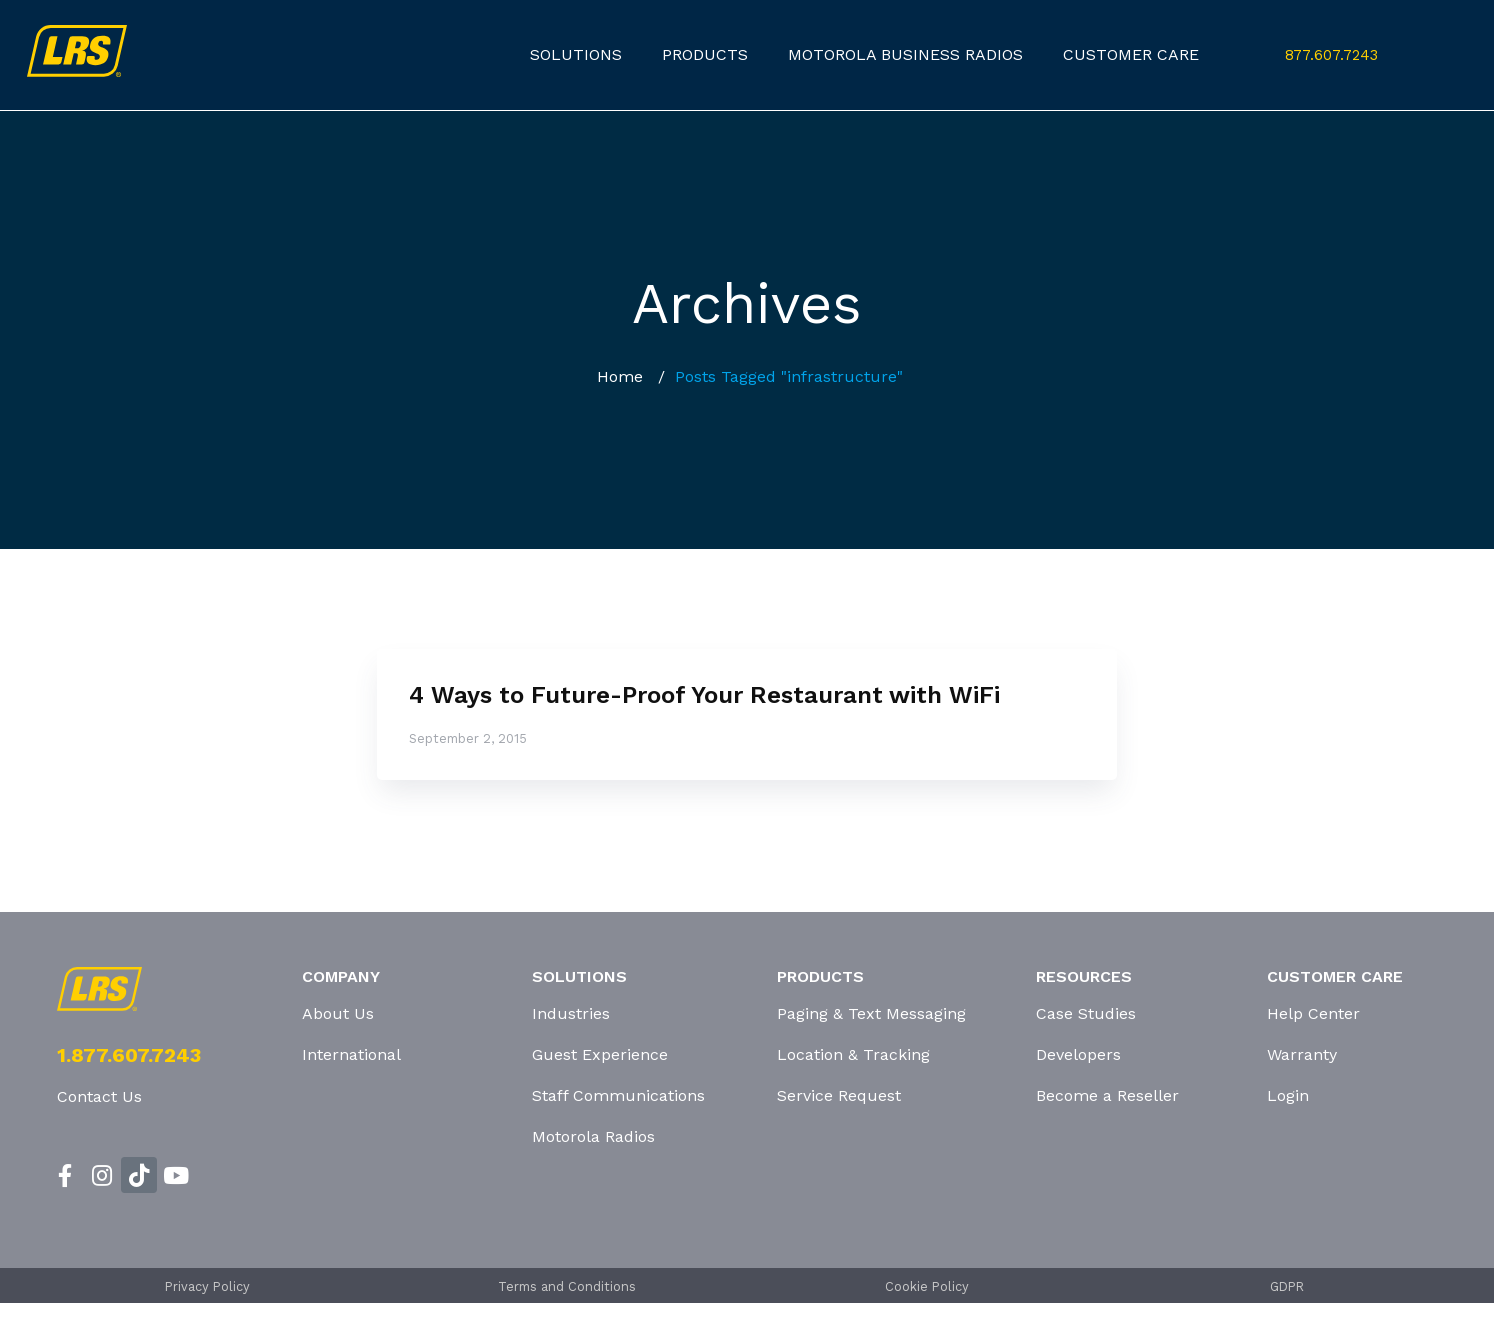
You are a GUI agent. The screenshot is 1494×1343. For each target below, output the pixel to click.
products (705, 54)
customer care (1131, 54)
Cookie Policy (927, 1286)
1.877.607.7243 (129, 1055)
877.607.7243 (1331, 55)
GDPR (1287, 1286)
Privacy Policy (207, 1286)
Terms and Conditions (567, 1286)
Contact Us (99, 1096)
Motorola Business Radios (905, 54)
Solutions (576, 54)
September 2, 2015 (468, 738)
